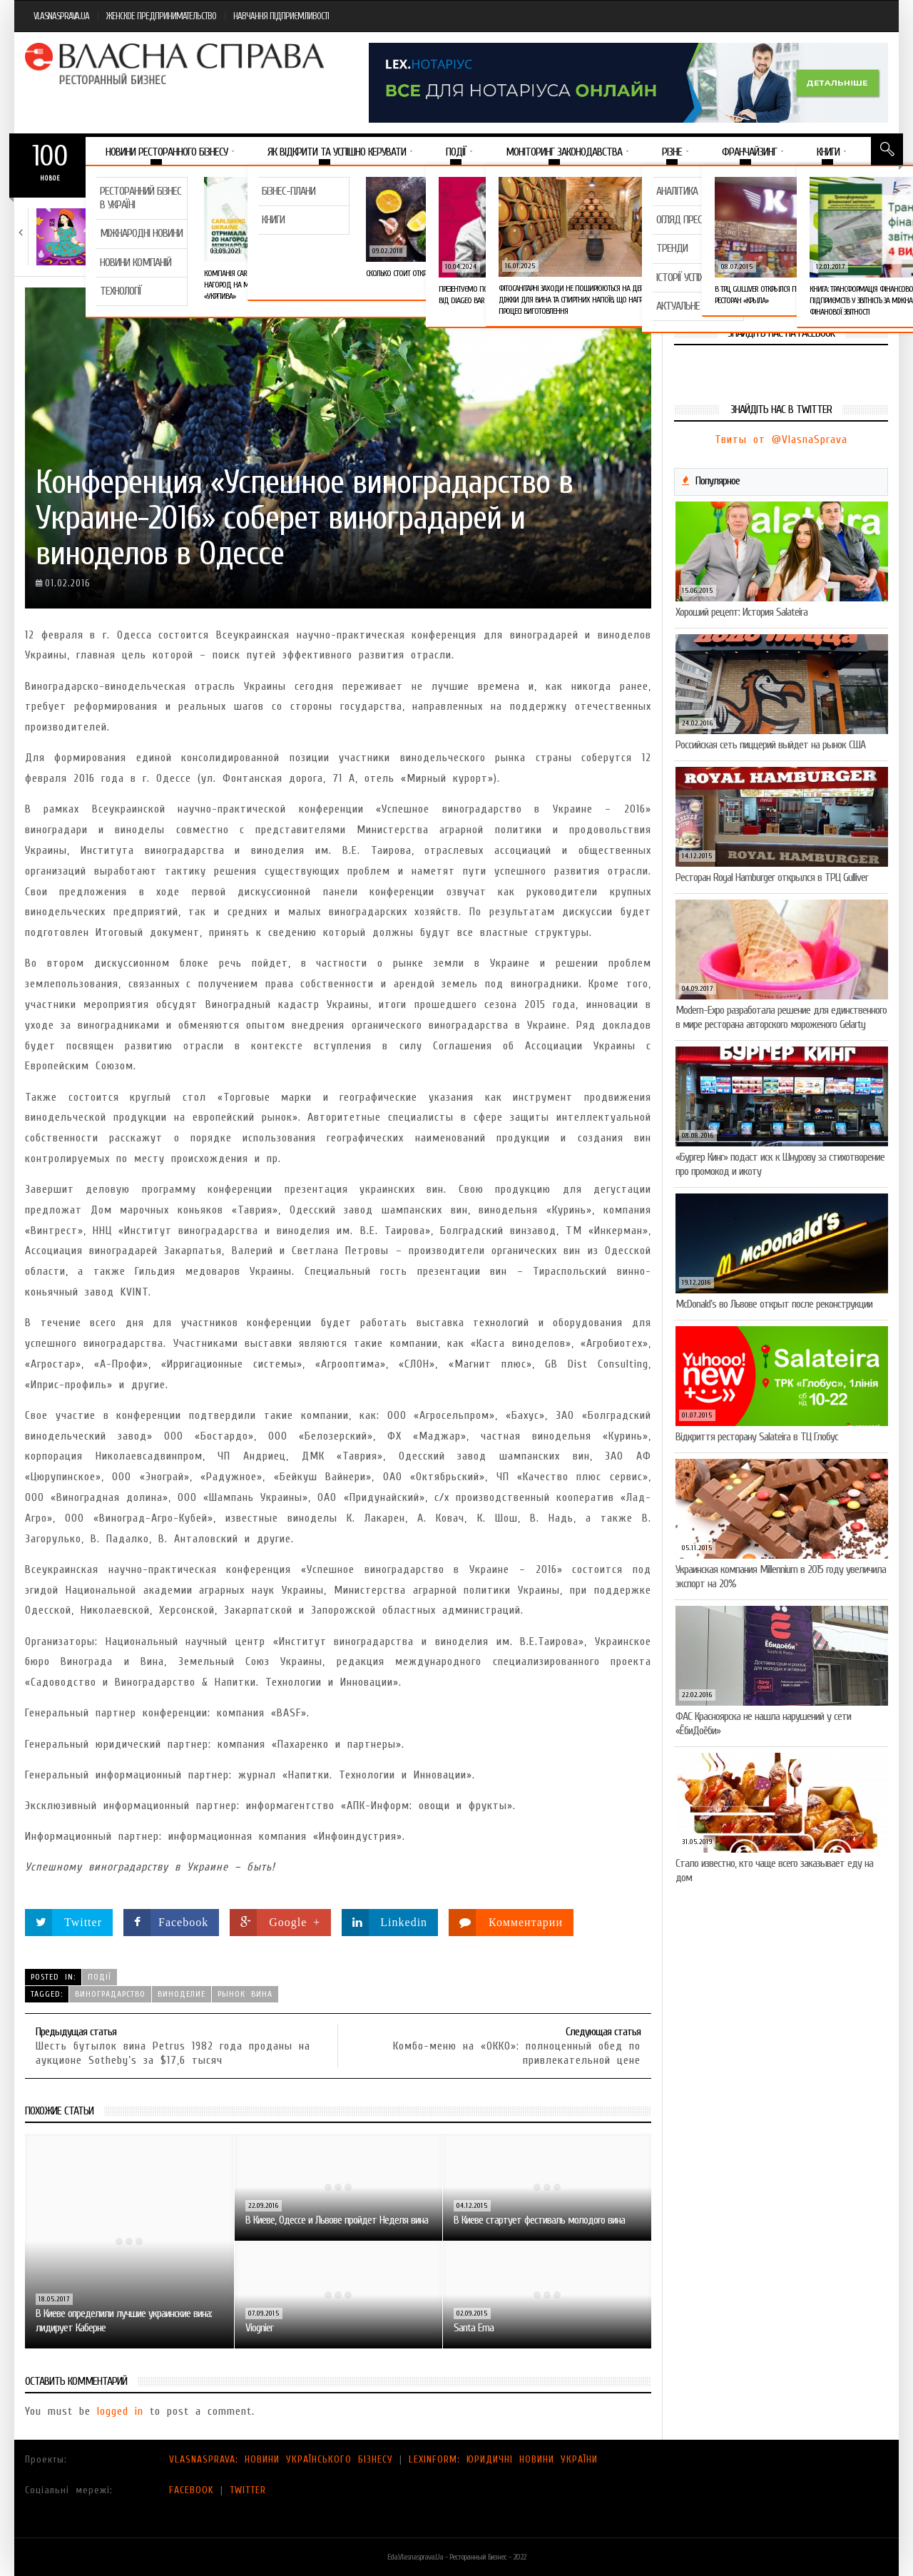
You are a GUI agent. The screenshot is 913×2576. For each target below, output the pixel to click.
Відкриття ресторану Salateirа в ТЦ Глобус (756, 1436)
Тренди (122, 213)
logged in (120, 2411)
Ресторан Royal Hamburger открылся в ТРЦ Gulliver (771, 877)
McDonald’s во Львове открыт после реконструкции (773, 1304)
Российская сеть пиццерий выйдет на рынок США (770, 744)
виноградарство (110, 1994)
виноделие (181, 1994)
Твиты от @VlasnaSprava (781, 439)
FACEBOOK (191, 2490)
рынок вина (245, 1994)
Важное (113, 180)
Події (99, 1977)
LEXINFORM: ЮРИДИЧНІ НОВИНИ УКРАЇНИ (503, 2459)
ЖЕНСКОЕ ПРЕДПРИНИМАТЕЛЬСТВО (161, 16)
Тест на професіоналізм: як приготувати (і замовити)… (313, 231)
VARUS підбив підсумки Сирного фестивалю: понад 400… (653, 237)
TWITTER (248, 2490)
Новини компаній (312, 213)
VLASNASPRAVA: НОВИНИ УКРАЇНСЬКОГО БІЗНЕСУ (281, 2459)
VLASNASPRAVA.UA (61, 16)
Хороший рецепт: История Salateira (741, 612)
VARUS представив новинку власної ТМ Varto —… (482, 231)
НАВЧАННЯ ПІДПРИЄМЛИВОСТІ (281, 16)
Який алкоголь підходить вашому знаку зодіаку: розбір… (149, 231)
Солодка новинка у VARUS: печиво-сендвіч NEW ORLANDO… (827, 231)
